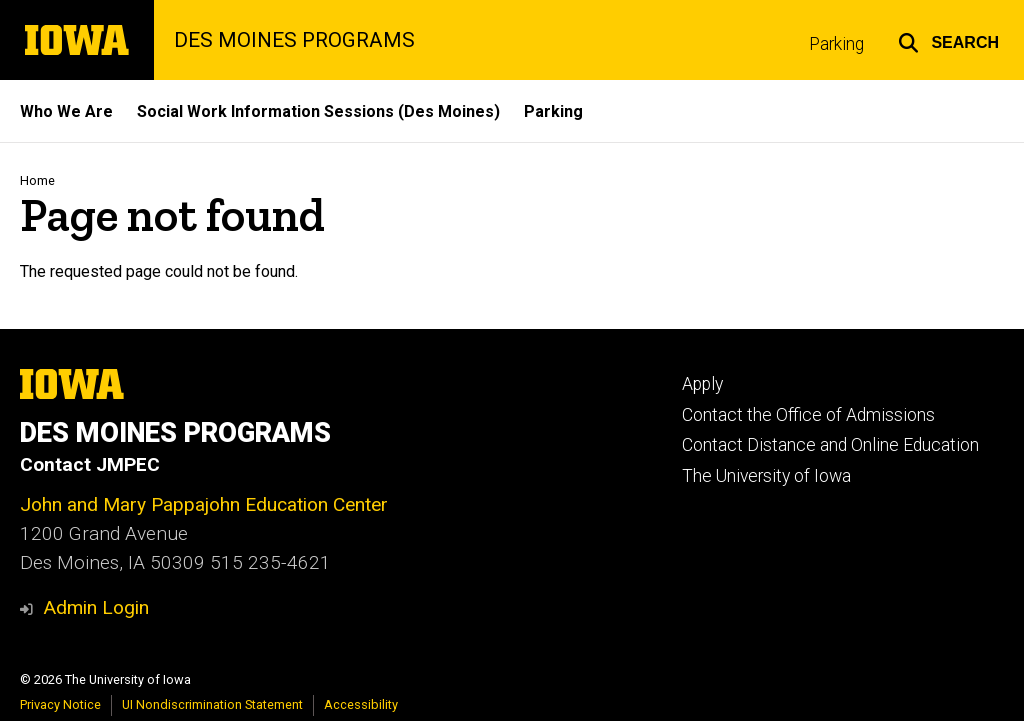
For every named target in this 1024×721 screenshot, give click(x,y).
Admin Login (96, 607)
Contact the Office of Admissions (808, 415)
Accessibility (361, 704)
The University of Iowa (766, 476)
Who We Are (66, 111)
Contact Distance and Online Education (830, 445)
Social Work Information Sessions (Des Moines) (318, 111)
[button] (948, 40)
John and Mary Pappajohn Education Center (204, 504)
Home (37, 180)
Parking (836, 44)
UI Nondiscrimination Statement (212, 704)
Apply (702, 384)
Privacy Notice (60, 704)
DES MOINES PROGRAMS (294, 40)
